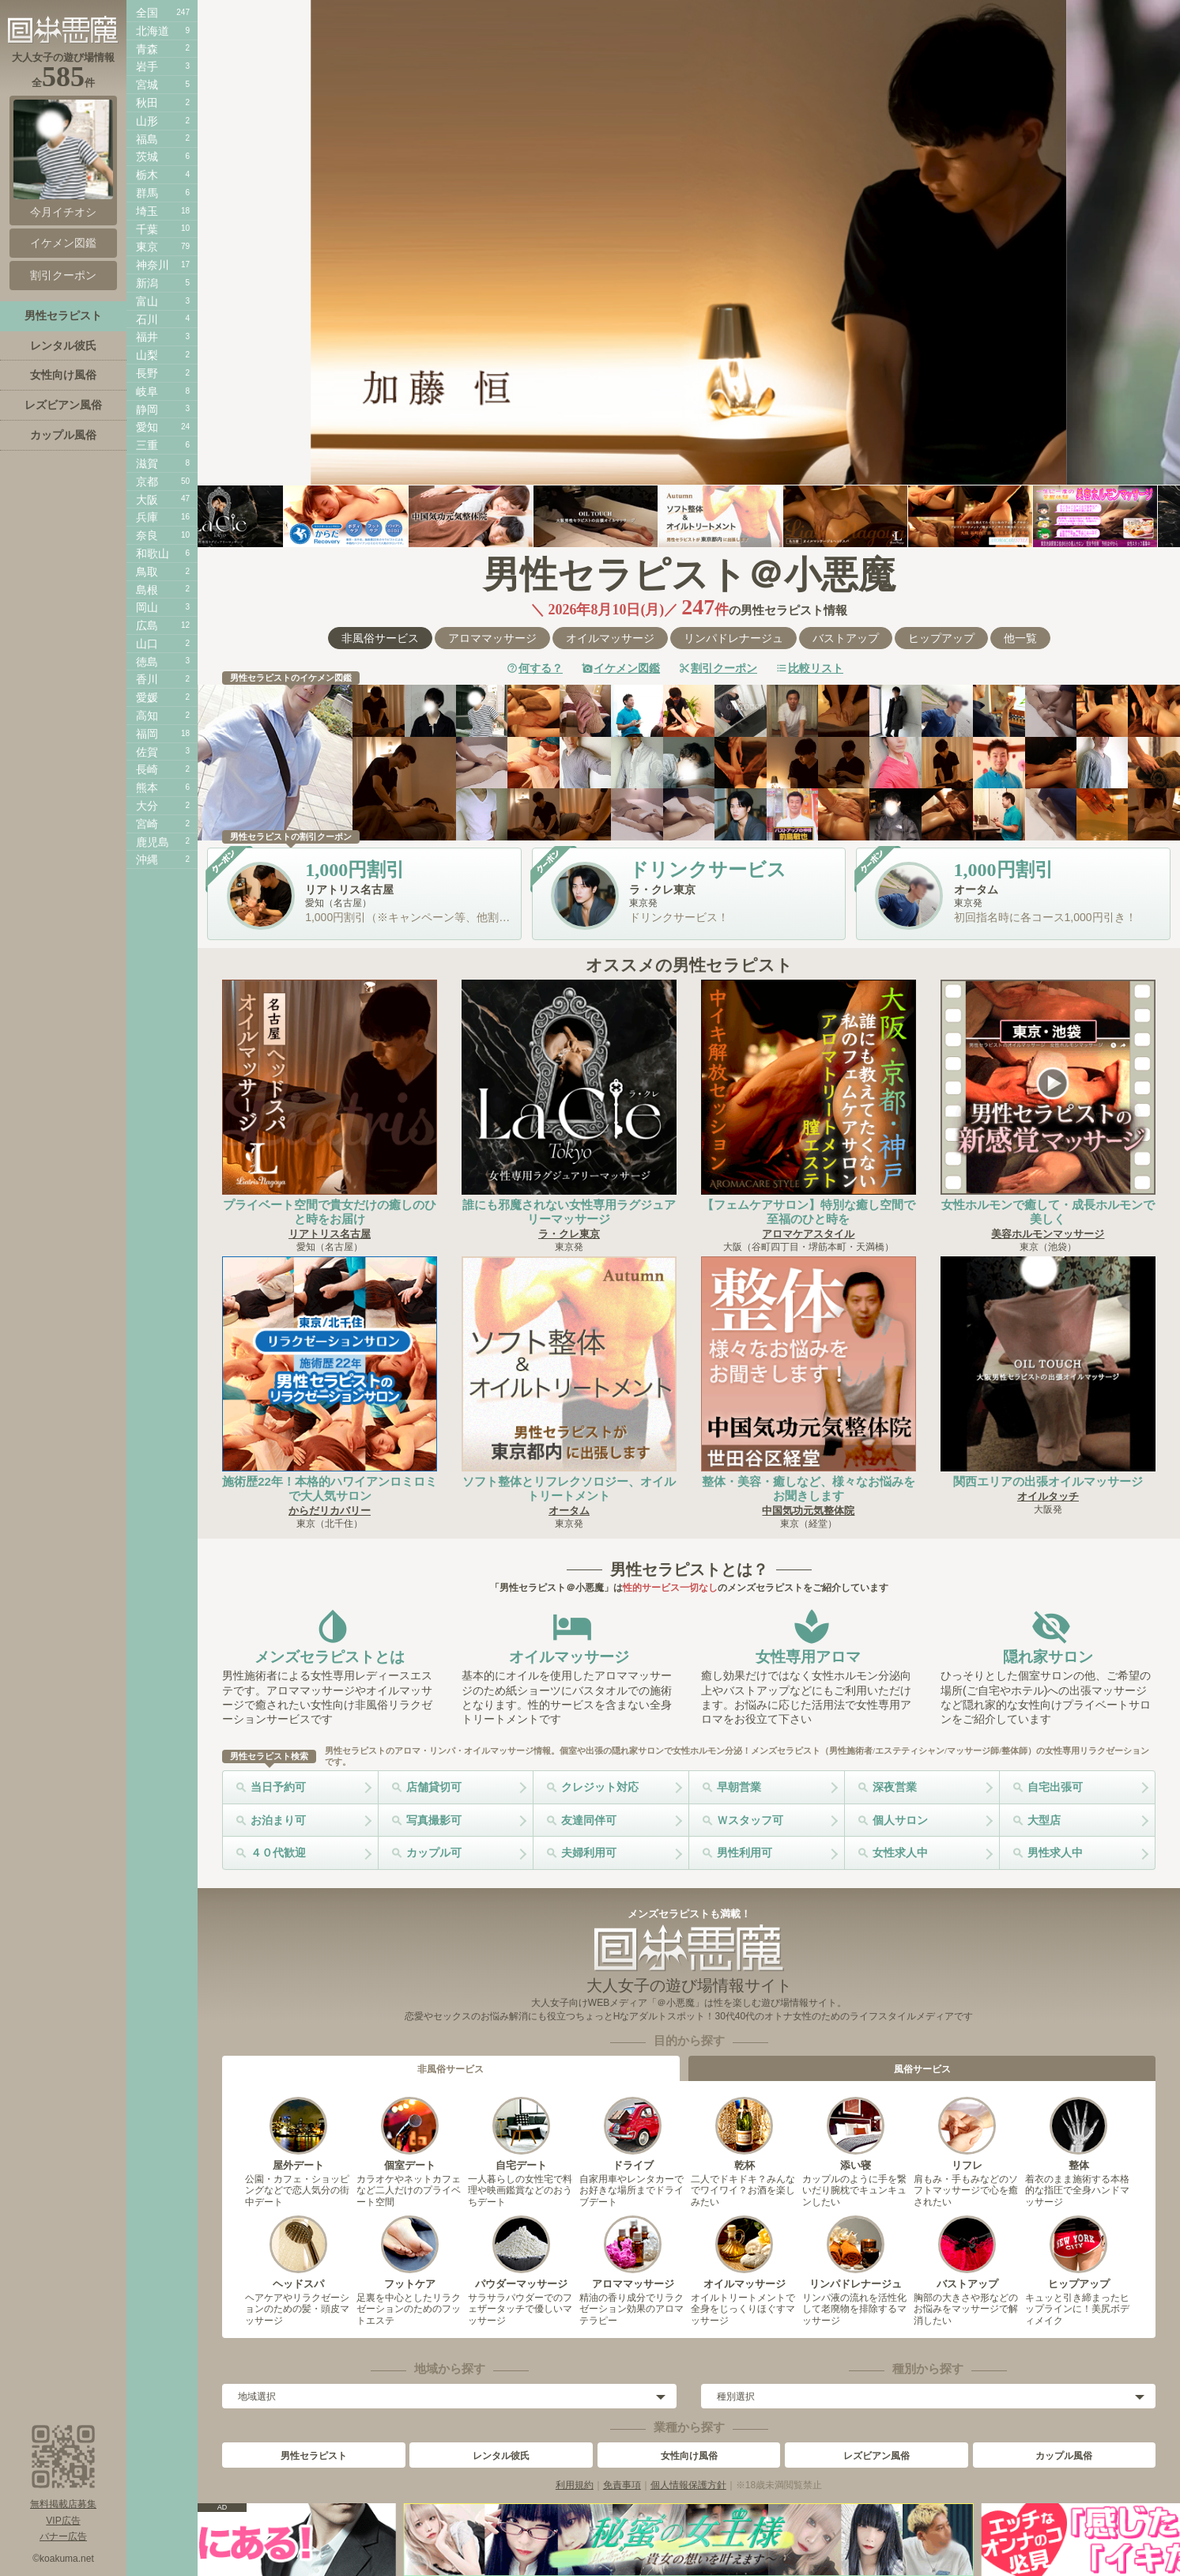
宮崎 (147, 824)
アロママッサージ (492, 638)
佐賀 (147, 752)
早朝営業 (739, 1787)
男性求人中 (1055, 1852)
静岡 (147, 409)
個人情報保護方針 (688, 2485)
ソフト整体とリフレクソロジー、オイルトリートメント (569, 1488)
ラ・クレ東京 (569, 1234)
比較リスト (815, 668)
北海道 (152, 31)
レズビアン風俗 (876, 2455)
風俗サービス (922, 2069)
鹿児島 (152, 842)
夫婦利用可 (588, 1852)
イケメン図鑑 (627, 668)
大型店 (1044, 1820)
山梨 (147, 355)
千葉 (147, 229)
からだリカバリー (329, 1511)
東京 (147, 246)
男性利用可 (744, 1852)
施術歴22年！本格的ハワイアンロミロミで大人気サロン (329, 1488)
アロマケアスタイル (808, 1234)
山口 (147, 643)
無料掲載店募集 (63, 2504)
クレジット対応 (600, 1787)
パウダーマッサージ (521, 2252)
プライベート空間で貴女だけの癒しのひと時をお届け (329, 1212)
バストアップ (845, 638)
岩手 (147, 66)
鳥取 (147, 571)
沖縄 (147, 859)
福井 (147, 336)
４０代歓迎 (278, 1852)
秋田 (147, 102)
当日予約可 (278, 1787)
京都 (147, 481)
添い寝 (855, 2134)
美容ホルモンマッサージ (1047, 1234)
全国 (147, 12)
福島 (147, 139)
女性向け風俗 (689, 2455)
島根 (147, 590)
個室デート (410, 2134)
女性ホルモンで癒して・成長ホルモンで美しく (1048, 1212)
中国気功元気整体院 (808, 1511)
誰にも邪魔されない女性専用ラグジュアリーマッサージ (569, 1212)
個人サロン (900, 1820)
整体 (1078, 2134)
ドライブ (633, 2134)
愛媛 (147, 697)
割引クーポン (724, 668)
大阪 (147, 499)
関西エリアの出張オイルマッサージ (1048, 1481)
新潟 (147, 283)
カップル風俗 (1063, 2455)
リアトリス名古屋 (329, 1234)
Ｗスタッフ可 (750, 1820)
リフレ (967, 2134)
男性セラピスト (314, 2455)
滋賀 (147, 463)
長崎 (147, 769)
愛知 (147, 427)
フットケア (410, 2252)
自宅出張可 (1055, 1787)
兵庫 (147, 517)
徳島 (147, 661)
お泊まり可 (278, 1820)
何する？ (540, 668)
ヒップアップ (941, 638)
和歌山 (152, 553)
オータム (569, 1511)
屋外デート (298, 2134)
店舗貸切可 (434, 1787)
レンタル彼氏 (501, 2455)
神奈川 (152, 265)
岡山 (147, 607)
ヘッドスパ (298, 2252)
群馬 (147, 193)
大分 (147, 805)
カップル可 (434, 1852)
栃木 (147, 174)
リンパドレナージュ (733, 638)
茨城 (147, 156)
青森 (147, 49)
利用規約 (575, 2485)
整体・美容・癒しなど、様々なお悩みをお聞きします (808, 1488)
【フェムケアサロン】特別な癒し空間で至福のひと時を (808, 1212)
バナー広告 (63, 2536)
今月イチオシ (63, 159)
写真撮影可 (434, 1820)
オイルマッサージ (610, 638)
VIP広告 (63, 2520)
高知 (147, 715)
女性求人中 (900, 1852)
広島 (147, 625)
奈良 (147, 535)
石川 (147, 319)
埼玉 (147, 211)
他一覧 (1020, 638)
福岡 (147, 733)
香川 (147, 679)
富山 (147, 301)
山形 (147, 121)
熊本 (147, 787)
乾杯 (744, 2134)
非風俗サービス (380, 638)
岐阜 (147, 391)
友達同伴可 (588, 1820)
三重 (147, 445)
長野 (147, 373)
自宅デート (521, 2134)
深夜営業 (895, 1787)
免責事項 (622, 2485)
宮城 (147, 84)
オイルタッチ (1048, 1496)
